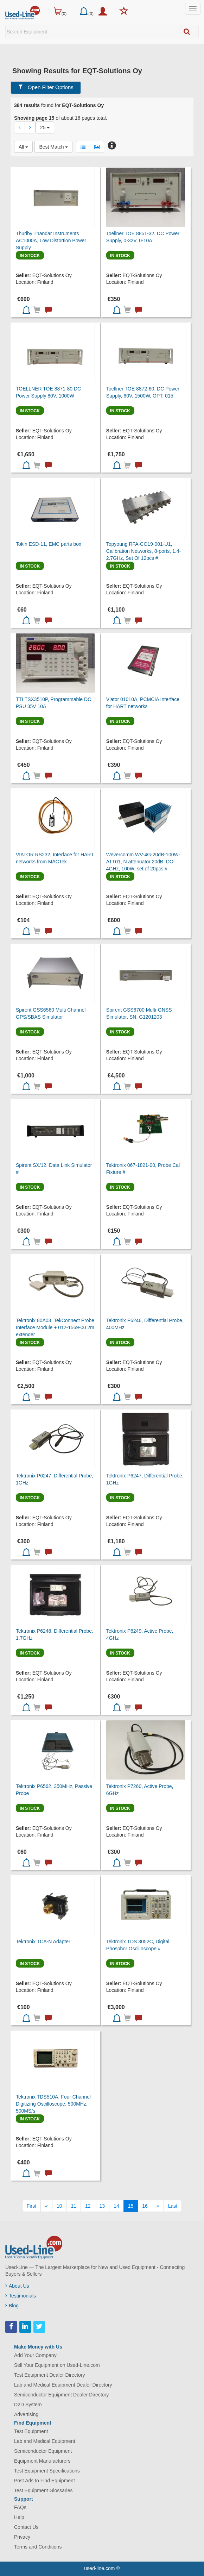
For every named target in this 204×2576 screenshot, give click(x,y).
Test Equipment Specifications (47, 2471)
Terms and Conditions (38, 2547)
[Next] (158, 2206)
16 (145, 2206)
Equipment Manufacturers (42, 2461)
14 (116, 2206)
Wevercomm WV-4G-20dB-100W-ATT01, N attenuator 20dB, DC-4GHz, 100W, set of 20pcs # (143, 861)
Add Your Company (35, 2355)
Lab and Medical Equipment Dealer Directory (63, 2385)
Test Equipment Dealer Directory (49, 2375)
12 (88, 2206)
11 (73, 2206)
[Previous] (46, 2206)
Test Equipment (31, 2431)
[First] (31, 2206)
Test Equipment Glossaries (43, 2490)
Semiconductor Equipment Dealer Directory (61, 2394)
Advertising (26, 2414)
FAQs (20, 2507)
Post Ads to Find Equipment (44, 2480)
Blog (12, 2305)
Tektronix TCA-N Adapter (43, 1941)
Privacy (22, 2537)
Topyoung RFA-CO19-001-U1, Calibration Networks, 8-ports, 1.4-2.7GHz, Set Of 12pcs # (143, 551)
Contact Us (26, 2527)
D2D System (28, 2404)
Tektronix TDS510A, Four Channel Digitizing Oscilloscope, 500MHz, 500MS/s (53, 2104)
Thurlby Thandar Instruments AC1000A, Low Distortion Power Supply (51, 240)
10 (59, 2206)
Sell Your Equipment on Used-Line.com (57, 2365)
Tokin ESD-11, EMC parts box (48, 544)
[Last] (173, 2206)
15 (131, 2206)
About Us (17, 2286)
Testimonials (20, 2296)
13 (102, 2206)
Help (19, 2517)
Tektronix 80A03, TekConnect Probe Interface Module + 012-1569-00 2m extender (55, 1327)
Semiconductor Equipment (43, 2451)
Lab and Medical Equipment (44, 2441)
